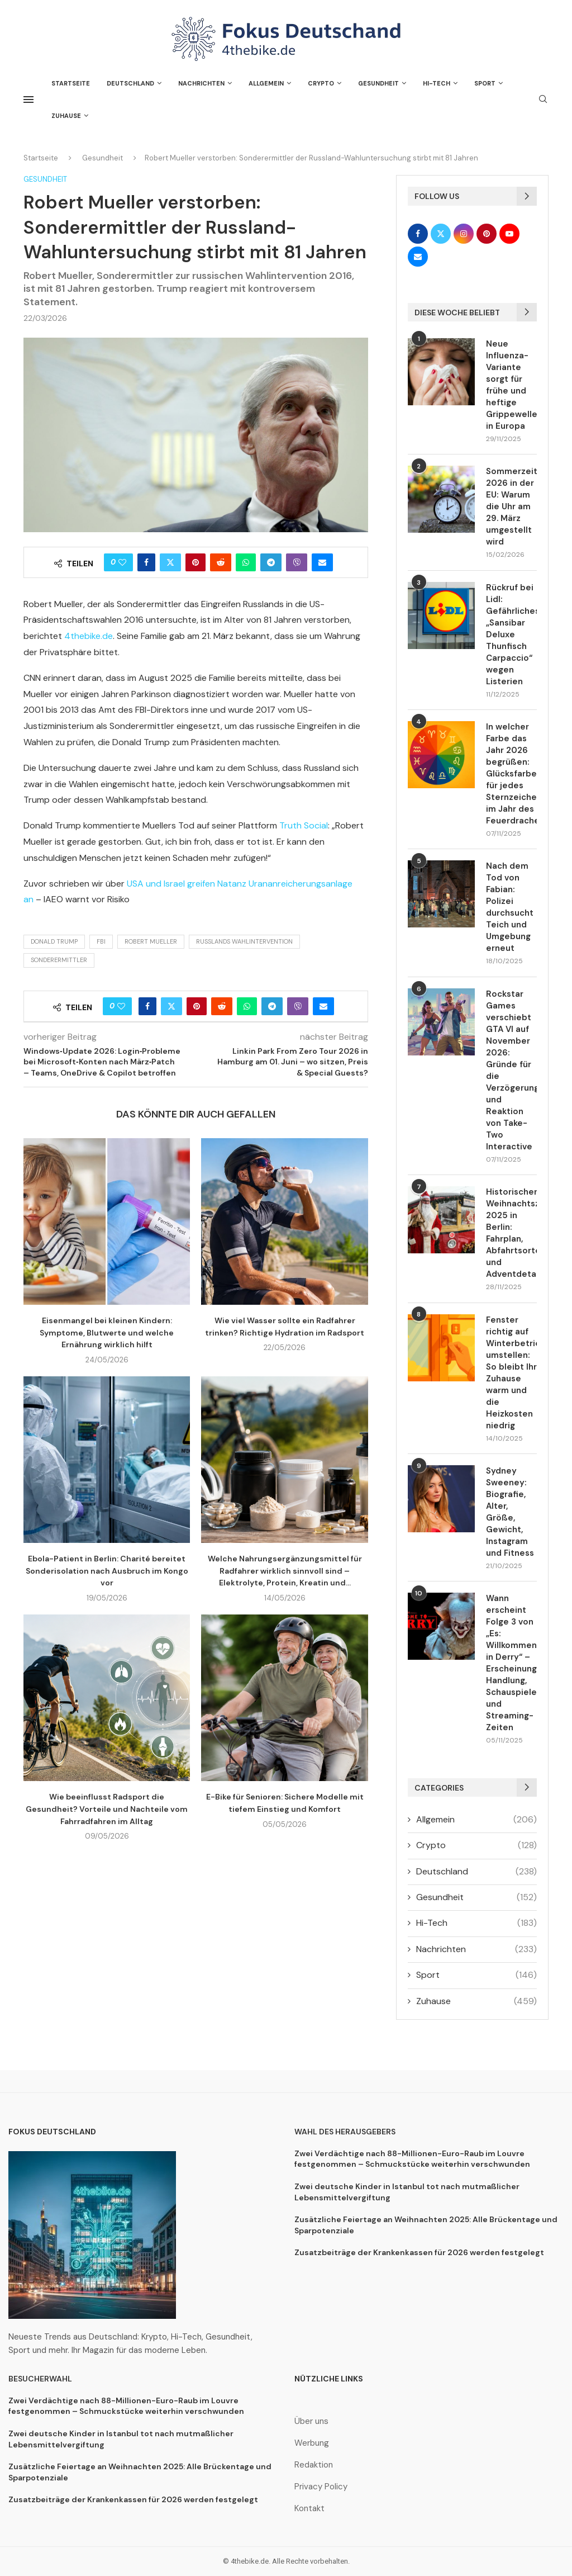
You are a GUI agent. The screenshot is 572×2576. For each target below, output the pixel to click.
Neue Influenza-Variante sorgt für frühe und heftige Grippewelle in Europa (511, 385)
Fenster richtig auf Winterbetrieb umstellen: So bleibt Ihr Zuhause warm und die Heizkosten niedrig (511, 1372)
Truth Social (303, 825)
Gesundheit (378, 83)
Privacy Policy (320, 2487)
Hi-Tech (436, 83)
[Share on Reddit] (220, 562)
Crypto (321, 83)
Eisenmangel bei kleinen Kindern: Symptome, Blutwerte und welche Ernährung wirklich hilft (107, 1332)
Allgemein (266, 83)
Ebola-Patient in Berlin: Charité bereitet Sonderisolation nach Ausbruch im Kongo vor (107, 1571)
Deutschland (130, 83)
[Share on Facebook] (146, 562)
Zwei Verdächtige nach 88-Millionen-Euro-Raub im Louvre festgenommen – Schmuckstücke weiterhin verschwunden (412, 2159)
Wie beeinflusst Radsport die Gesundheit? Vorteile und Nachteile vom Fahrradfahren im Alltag (107, 1809)
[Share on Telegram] (271, 562)
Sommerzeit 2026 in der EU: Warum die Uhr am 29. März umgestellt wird (511, 506)
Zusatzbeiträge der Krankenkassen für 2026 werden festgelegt (419, 2252)
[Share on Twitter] (170, 562)
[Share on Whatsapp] (246, 562)
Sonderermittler (59, 960)
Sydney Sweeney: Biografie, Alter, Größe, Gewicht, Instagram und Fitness (510, 1512)
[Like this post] (122, 562)
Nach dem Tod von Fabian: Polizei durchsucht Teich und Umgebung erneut (509, 907)
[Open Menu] (28, 99)
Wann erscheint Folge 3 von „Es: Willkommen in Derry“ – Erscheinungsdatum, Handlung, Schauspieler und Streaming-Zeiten (511, 1663)
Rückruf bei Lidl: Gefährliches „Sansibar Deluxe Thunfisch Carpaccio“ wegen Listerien (511, 634)
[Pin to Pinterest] (195, 562)
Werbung (311, 2443)
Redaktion (313, 2465)
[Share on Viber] (296, 562)
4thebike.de (88, 636)
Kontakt (309, 2508)
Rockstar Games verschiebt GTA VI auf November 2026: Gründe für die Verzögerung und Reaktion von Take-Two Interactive (511, 1070)
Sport (484, 83)
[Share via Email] (322, 562)
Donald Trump (54, 941)
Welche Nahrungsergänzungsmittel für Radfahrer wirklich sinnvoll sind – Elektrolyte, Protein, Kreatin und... (285, 1571)
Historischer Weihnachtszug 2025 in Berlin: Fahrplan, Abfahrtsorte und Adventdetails (511, 1233)
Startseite (70, 83)
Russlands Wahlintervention (244, 941)
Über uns (311, 2421)
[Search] (543, 100)
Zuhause (66, 116)
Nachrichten (201, 83)
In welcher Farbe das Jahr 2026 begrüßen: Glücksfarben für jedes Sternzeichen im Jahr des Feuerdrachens (511, 773)
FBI (101, 941)
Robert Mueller (151, 941)
